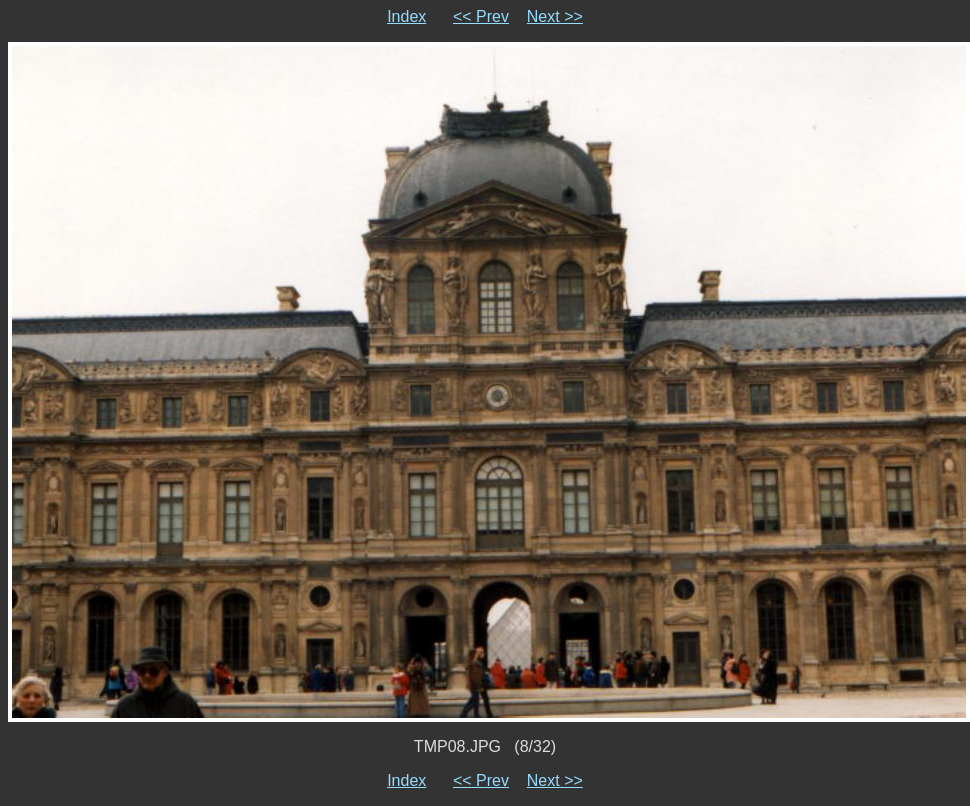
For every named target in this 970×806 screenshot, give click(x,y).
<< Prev (481, 16)
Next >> (555, 16)
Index (406, 16)
